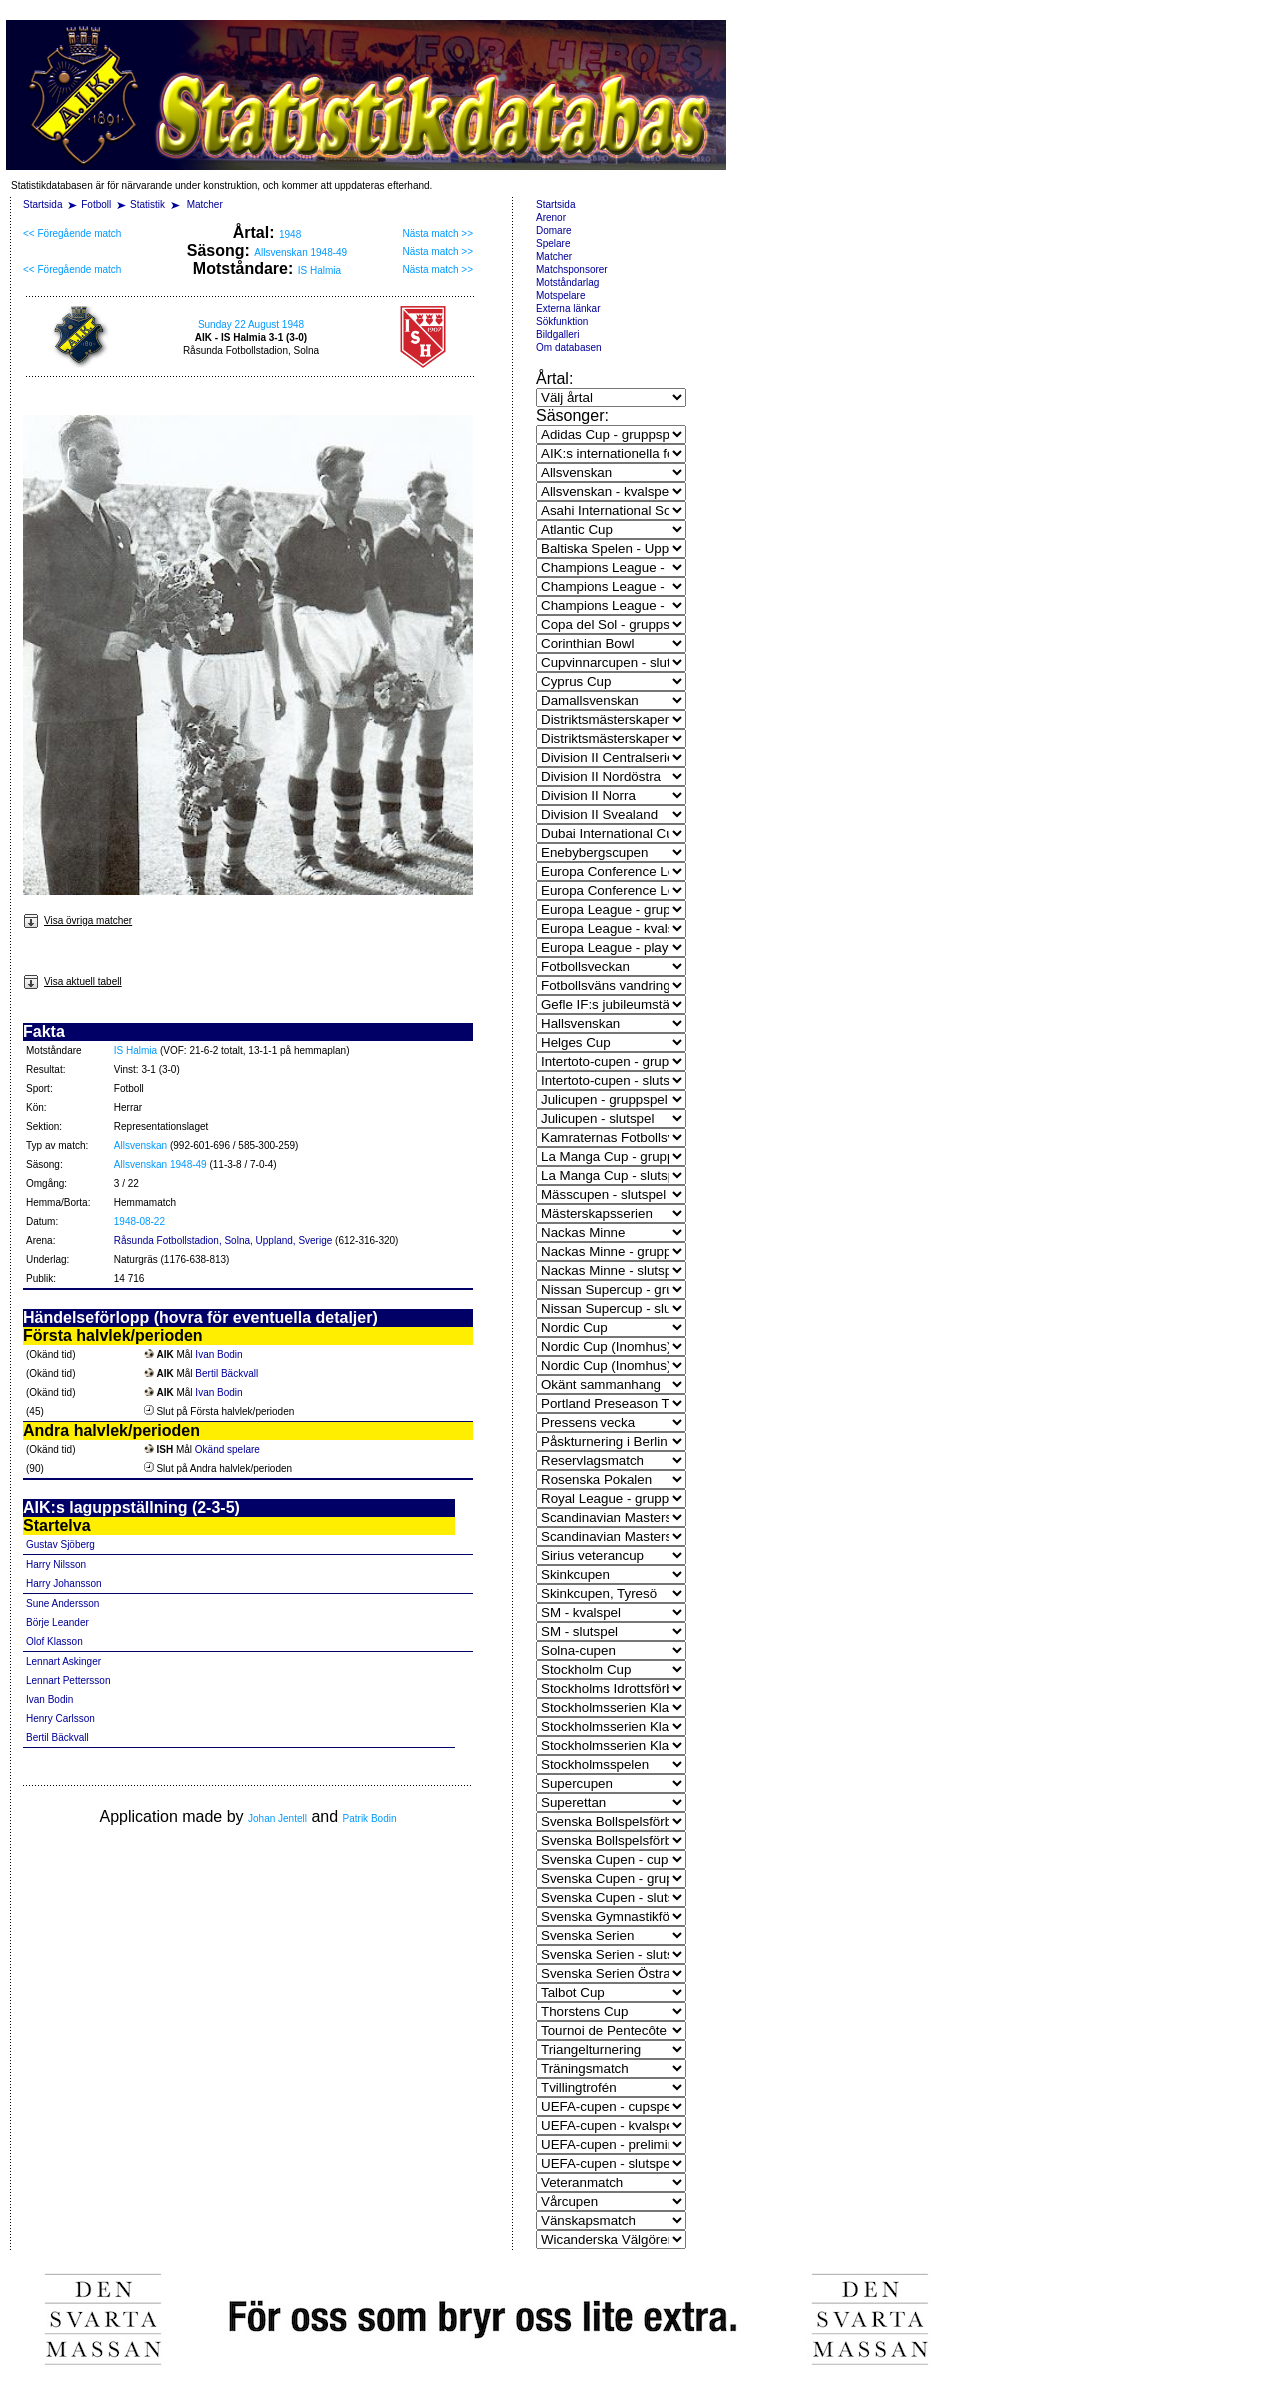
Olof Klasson (54, 1641)
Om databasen (569, 347)
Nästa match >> (437, 233)
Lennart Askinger (63, 1661)
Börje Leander (57, 1622)
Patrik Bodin (370, 1818)
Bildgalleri (557, 334)
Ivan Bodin (218, 1354)
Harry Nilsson (56, 1564)
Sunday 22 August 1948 (251, 324)
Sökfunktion (562, 321)
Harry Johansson (64, 1583)
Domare (554, 230)
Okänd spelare (227, 1449)
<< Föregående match (72, 233)
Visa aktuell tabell (72, 981)
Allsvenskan (140, 1145)
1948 (290, 234)
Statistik (147, 204)
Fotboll (96, 204)
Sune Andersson (62, 1603)
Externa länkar (568, 308)
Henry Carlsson (60, 1718)
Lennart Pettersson (68, 1680)
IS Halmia (319, 270)
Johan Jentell (277, 1818)
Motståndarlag (567, 282)
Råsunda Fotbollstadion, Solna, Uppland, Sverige (223, 1240)
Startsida (42, 204)
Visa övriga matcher (77, 920)
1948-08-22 (139, 1221)
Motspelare (560, 295)
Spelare (553, 243)
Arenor (551, 217)
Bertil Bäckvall (226, 1373)
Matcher (205, 204)
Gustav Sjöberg (60, 1544)
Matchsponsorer (572, 269)
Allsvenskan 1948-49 (300, 252)
